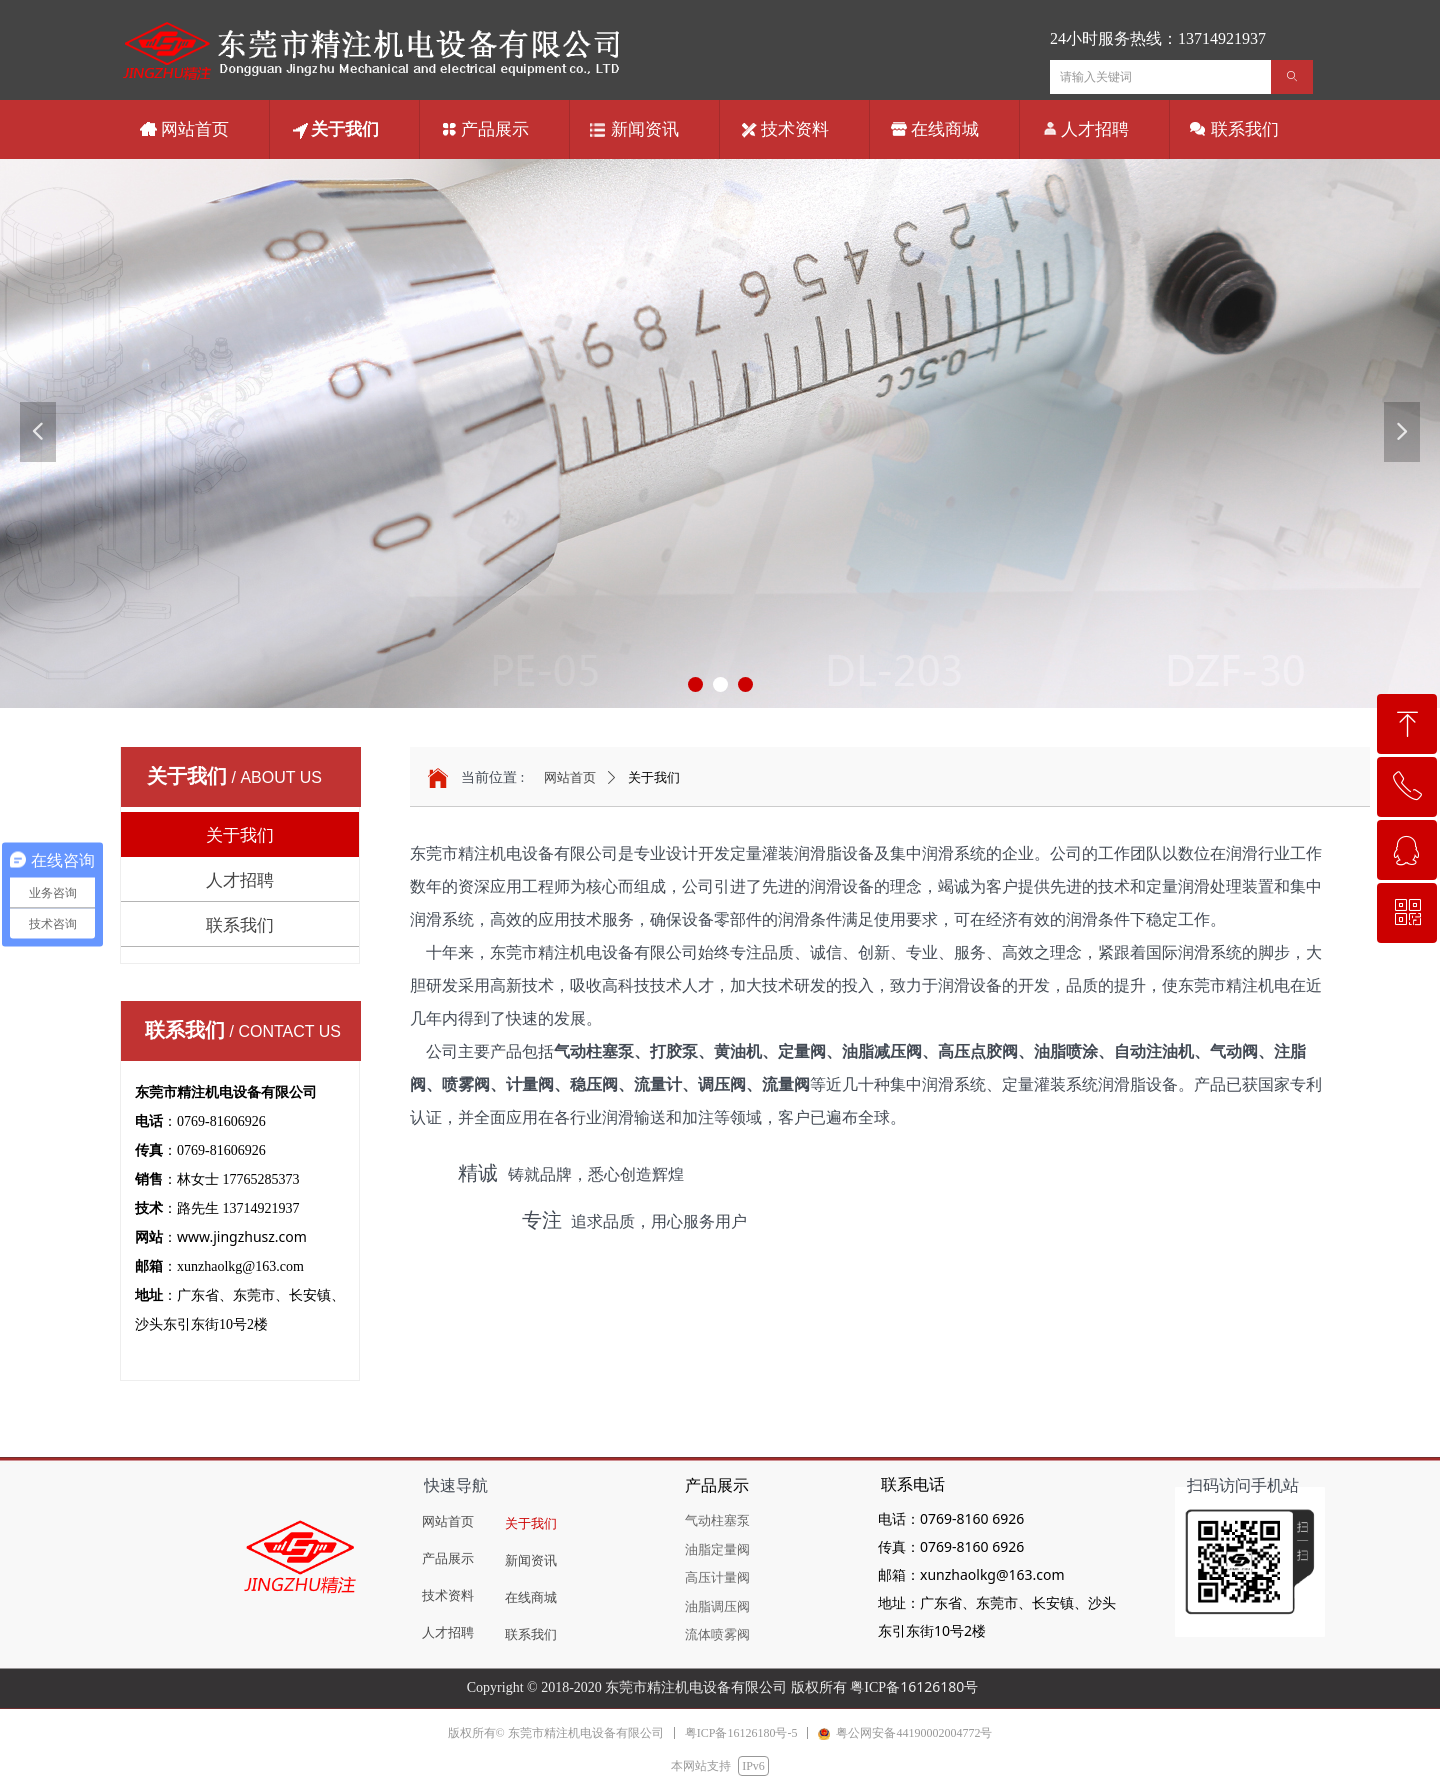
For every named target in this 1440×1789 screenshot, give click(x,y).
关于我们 (654, 777)
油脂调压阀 (717, 1606)
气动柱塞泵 (717, 1520)
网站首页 (570, 777)
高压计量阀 (717, 1577)
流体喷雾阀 (717, 1634)
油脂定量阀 (717, 1549)
